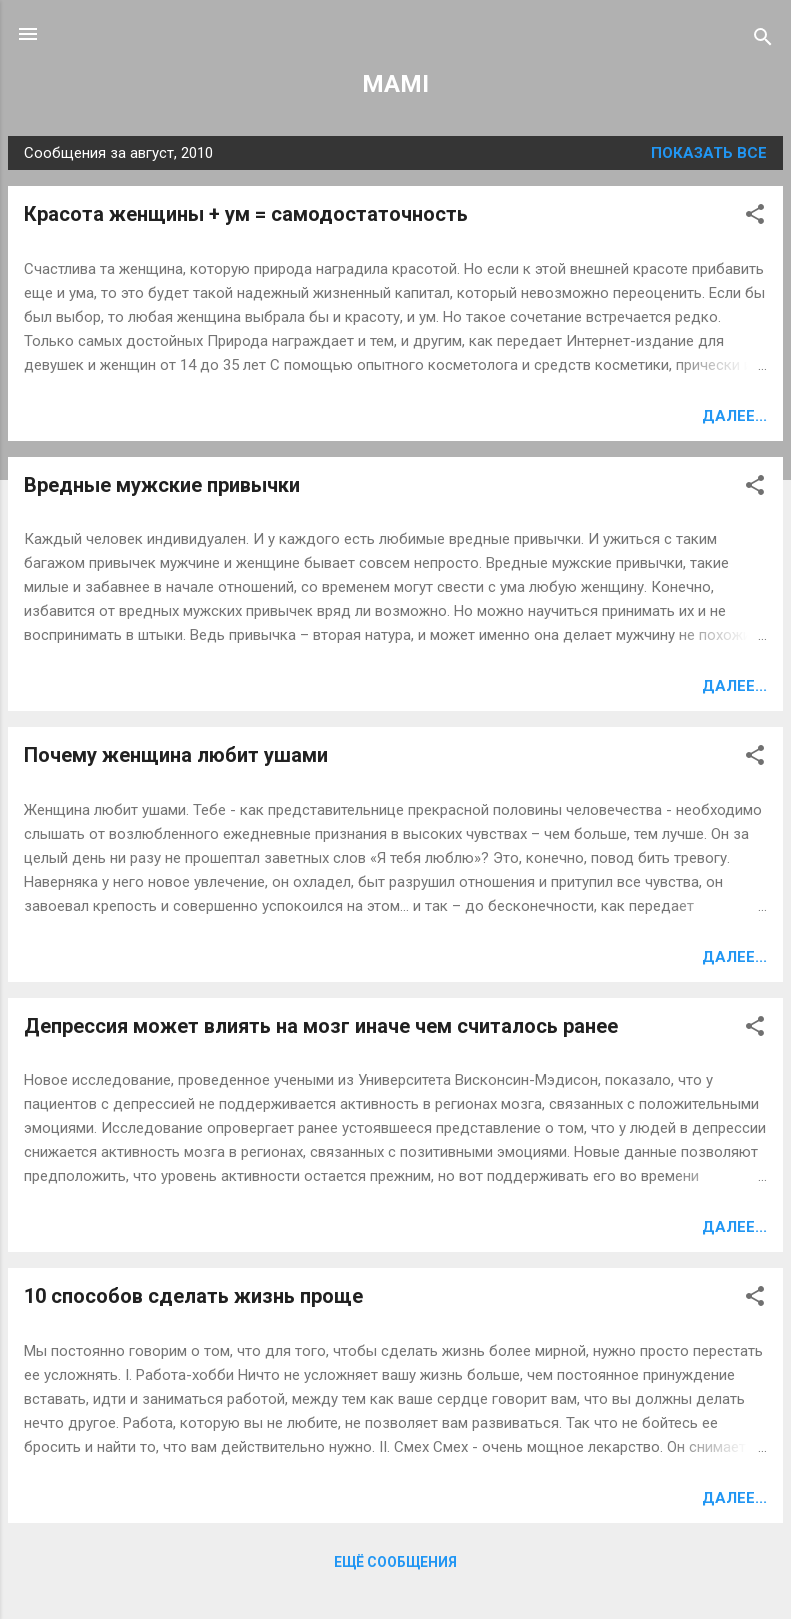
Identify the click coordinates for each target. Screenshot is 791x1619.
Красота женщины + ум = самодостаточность (246, 214)
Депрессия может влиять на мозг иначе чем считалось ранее (321, 1026)
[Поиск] (763, 40)
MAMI (395, 84)
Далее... (734, 416)
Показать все (709, 153)
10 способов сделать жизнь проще (193, 1296)
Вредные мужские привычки (162, 485)
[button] (755, 217)
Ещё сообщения (395, 1562)
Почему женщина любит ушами (176, 755)
